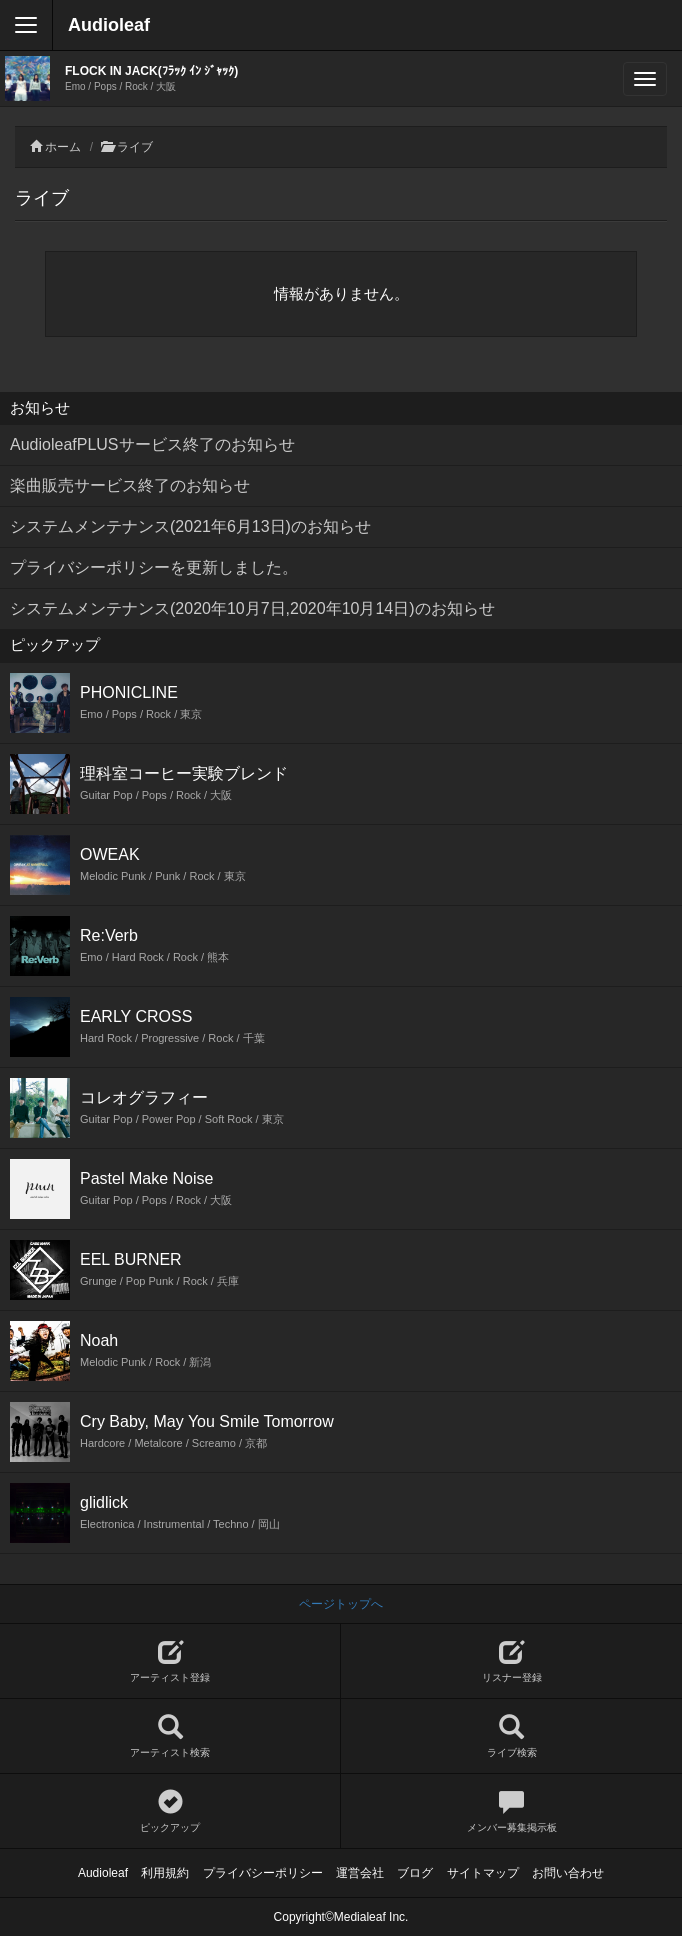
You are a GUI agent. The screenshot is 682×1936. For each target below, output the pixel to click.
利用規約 (165, 1873)
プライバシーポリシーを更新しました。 (154, 567)
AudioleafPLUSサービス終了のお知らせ (152, 444)
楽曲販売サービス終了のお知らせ (130, 485)
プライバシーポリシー (263, 1873)
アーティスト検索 (170, 1736)
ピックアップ (170, 1811)
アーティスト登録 (170, 1661)
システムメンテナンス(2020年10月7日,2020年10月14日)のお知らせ (252, 608)
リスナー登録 (511, 1661)
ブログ (415, 1873)
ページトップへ (341, 1604)
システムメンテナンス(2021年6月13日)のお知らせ (190, 526)
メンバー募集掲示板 (511, 1811)
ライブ (135, 147)
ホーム (63, 147)
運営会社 (360, 1873)
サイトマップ (483, 1873)
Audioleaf (109, 25)
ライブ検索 (511, 1736)
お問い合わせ (568, 1873)
